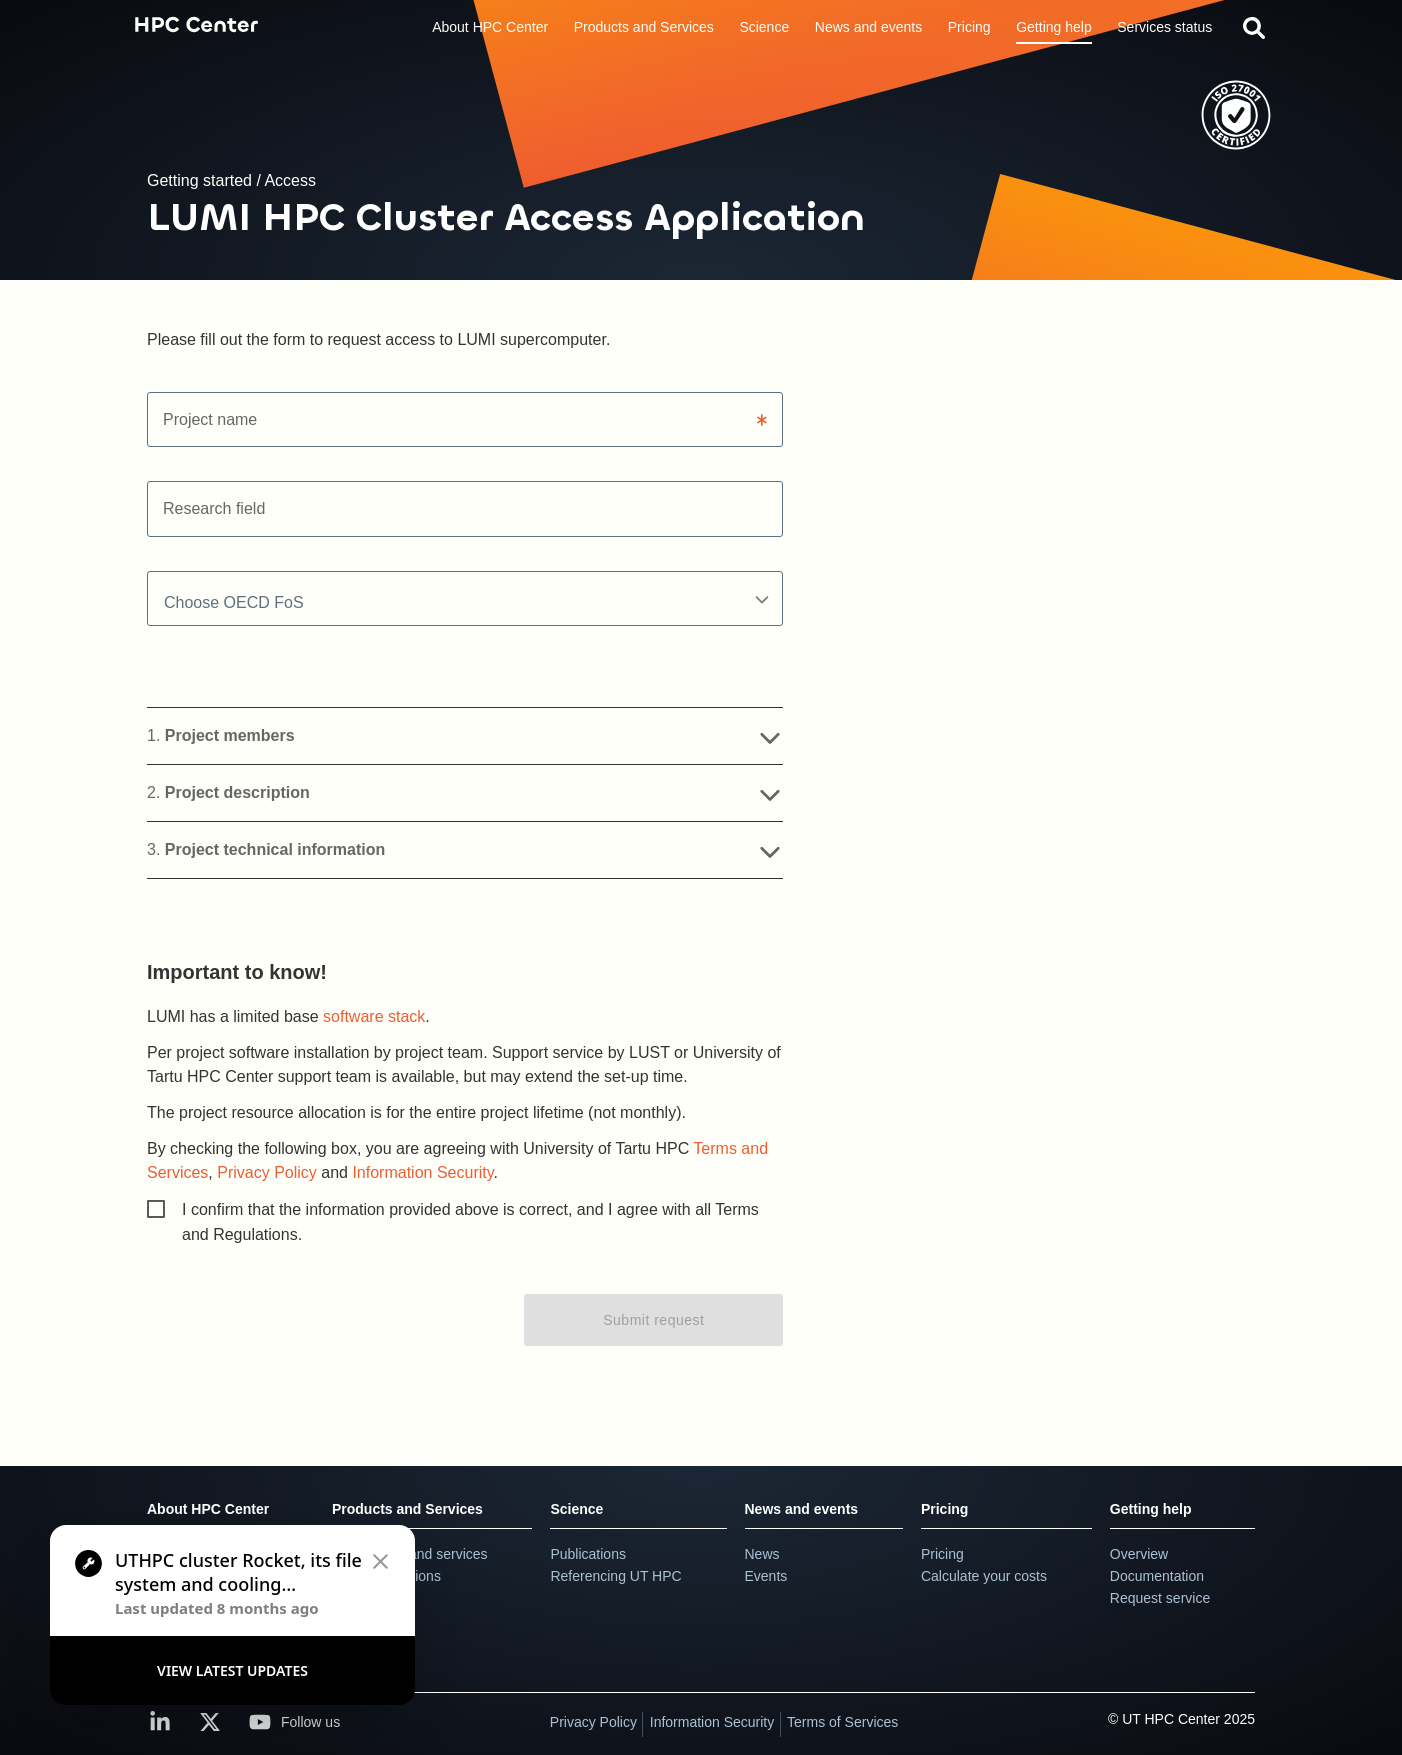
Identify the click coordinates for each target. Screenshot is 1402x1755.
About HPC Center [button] (490, 27)
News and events (802, 1509)
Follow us (294, 1722)
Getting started (201, 180)
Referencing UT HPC (615, 1576)
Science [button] (764, 27)
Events (766, 1576)
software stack (374, 1016)
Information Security (422, 1172)
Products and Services (407, 1509)
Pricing (944, 1509)
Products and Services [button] (644, 27)
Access (290, 180)
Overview (1139, 1554)
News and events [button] (868, 27)
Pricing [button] (969, 27)
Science (576, 1509)
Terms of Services (842, 1722)
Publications (588, 1554)
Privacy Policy (267, 1172)
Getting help (1151, 1509)
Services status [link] (1164, 27)
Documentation (1157, 1576)
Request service (1160, 1598)
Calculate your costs (984, 1576)
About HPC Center (208, 1509)
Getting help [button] (1054, 27)
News (762, 1554)
